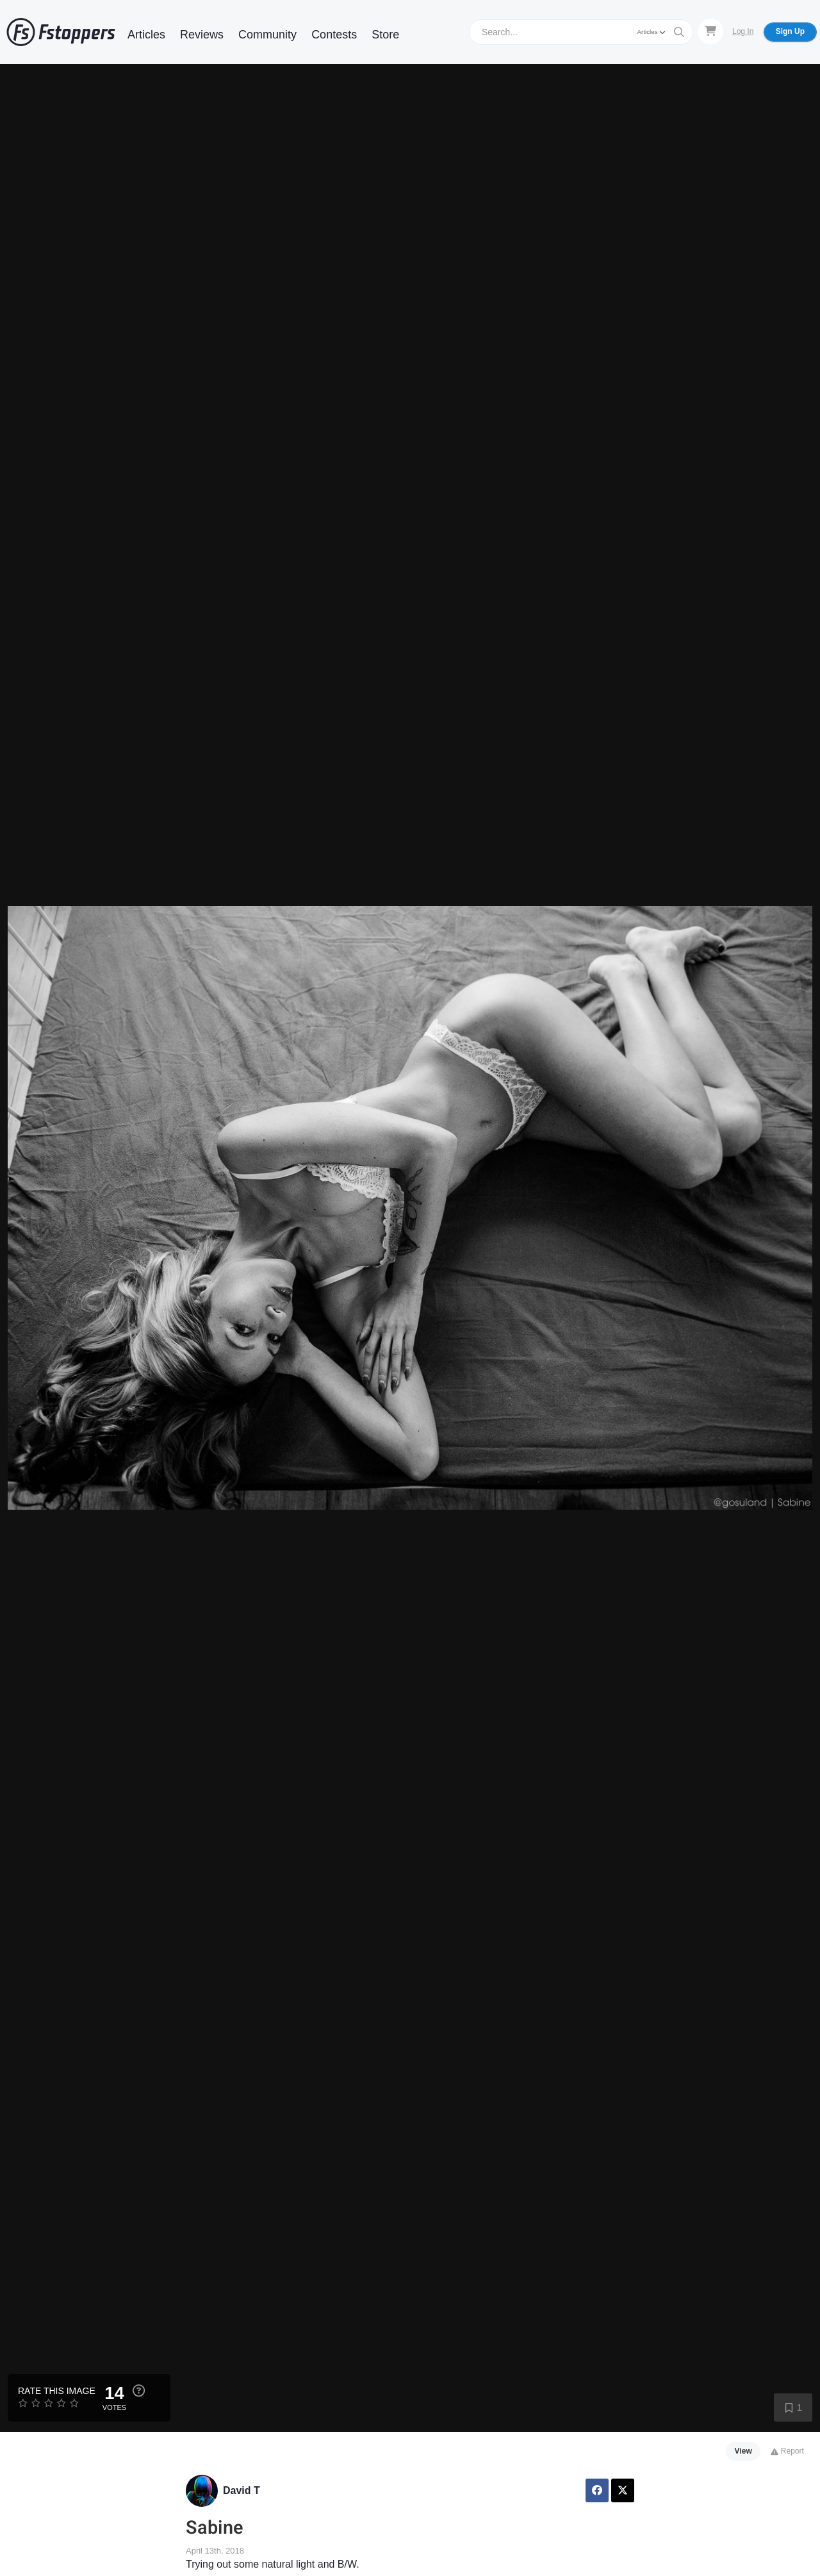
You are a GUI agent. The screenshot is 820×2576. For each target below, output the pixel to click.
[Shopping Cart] (710, 31)
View (743, 2451)
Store (385, 34)
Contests (334, 34)
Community (267, 34)
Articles (146, 34)
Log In (742, 31)
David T (241, 2490)
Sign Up (790, 31)
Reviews (202, 34)
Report (787, 2451)
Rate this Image (56, 2391)
